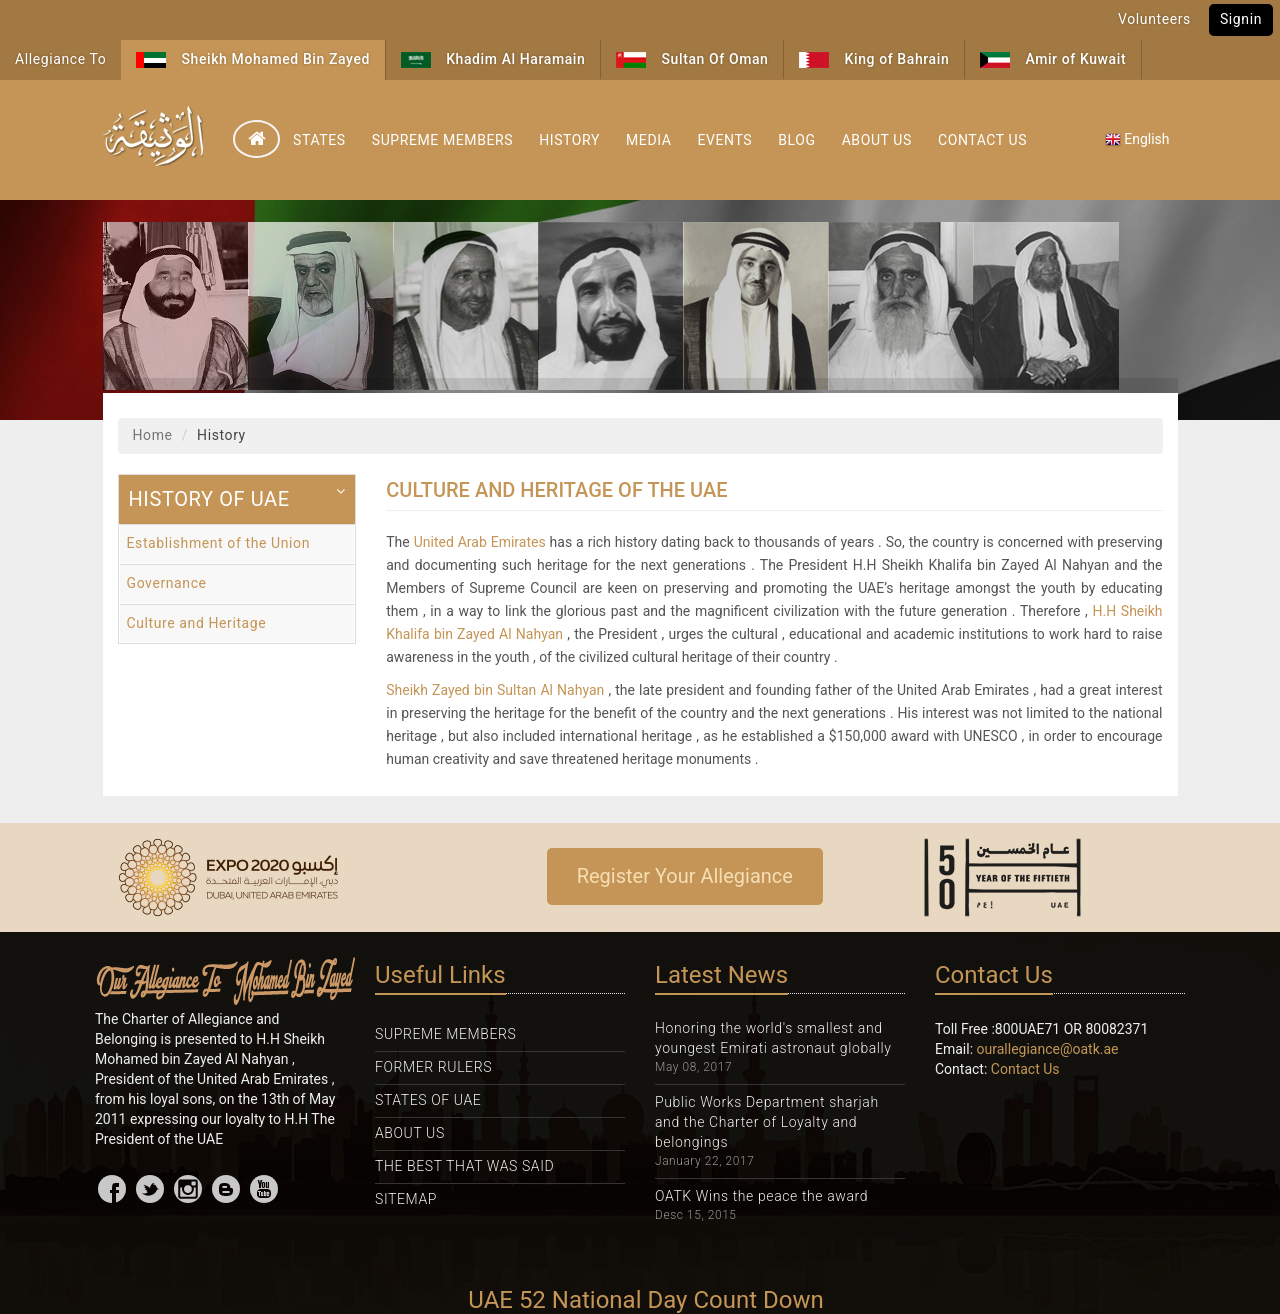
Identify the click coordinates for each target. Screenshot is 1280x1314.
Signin (1241, 19)
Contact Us (982, 140)
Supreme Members (442, 140)
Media (648, 140)
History (569, 140)
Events (724, 140)
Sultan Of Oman (692, 59)
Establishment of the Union (219, 543)
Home (153, 435)
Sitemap (406, 1199)
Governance (167, 583)
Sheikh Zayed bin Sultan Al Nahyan (495, 690)
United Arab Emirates (480, 542)
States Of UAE (428, 1100)
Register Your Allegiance (685, 876)
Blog (796, 140)
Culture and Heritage (197, 623)
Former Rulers (433, 1067)
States (319, 140)
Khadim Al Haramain (493, 59)
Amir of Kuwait (1053, 59)
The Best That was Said (464, 1166)
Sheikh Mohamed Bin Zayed (253, 59)
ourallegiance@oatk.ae (1048, 1049)
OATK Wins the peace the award (761, 1196)
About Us (877, 140)
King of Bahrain (874, 59)
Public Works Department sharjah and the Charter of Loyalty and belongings (767, 1122)
